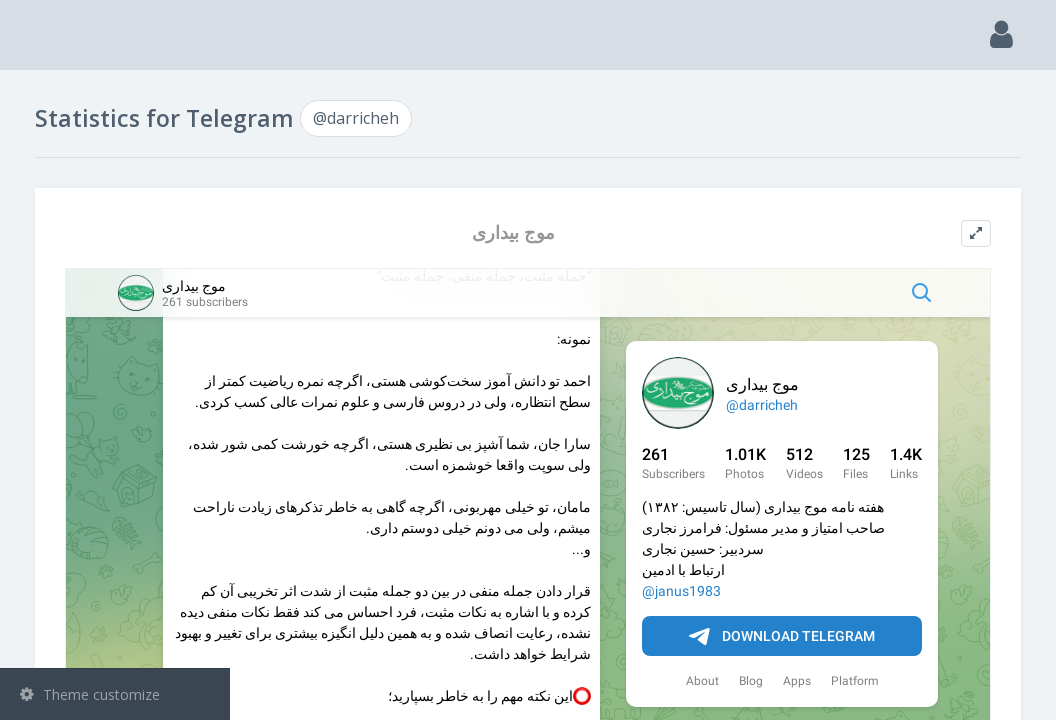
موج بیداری (628, 232)
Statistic (121, 350)
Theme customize (90, 694)
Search (52, 146)
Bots (117, 299)
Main (48, 95)
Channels (117, 197)
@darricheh (86, 396)
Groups (117, 248)
